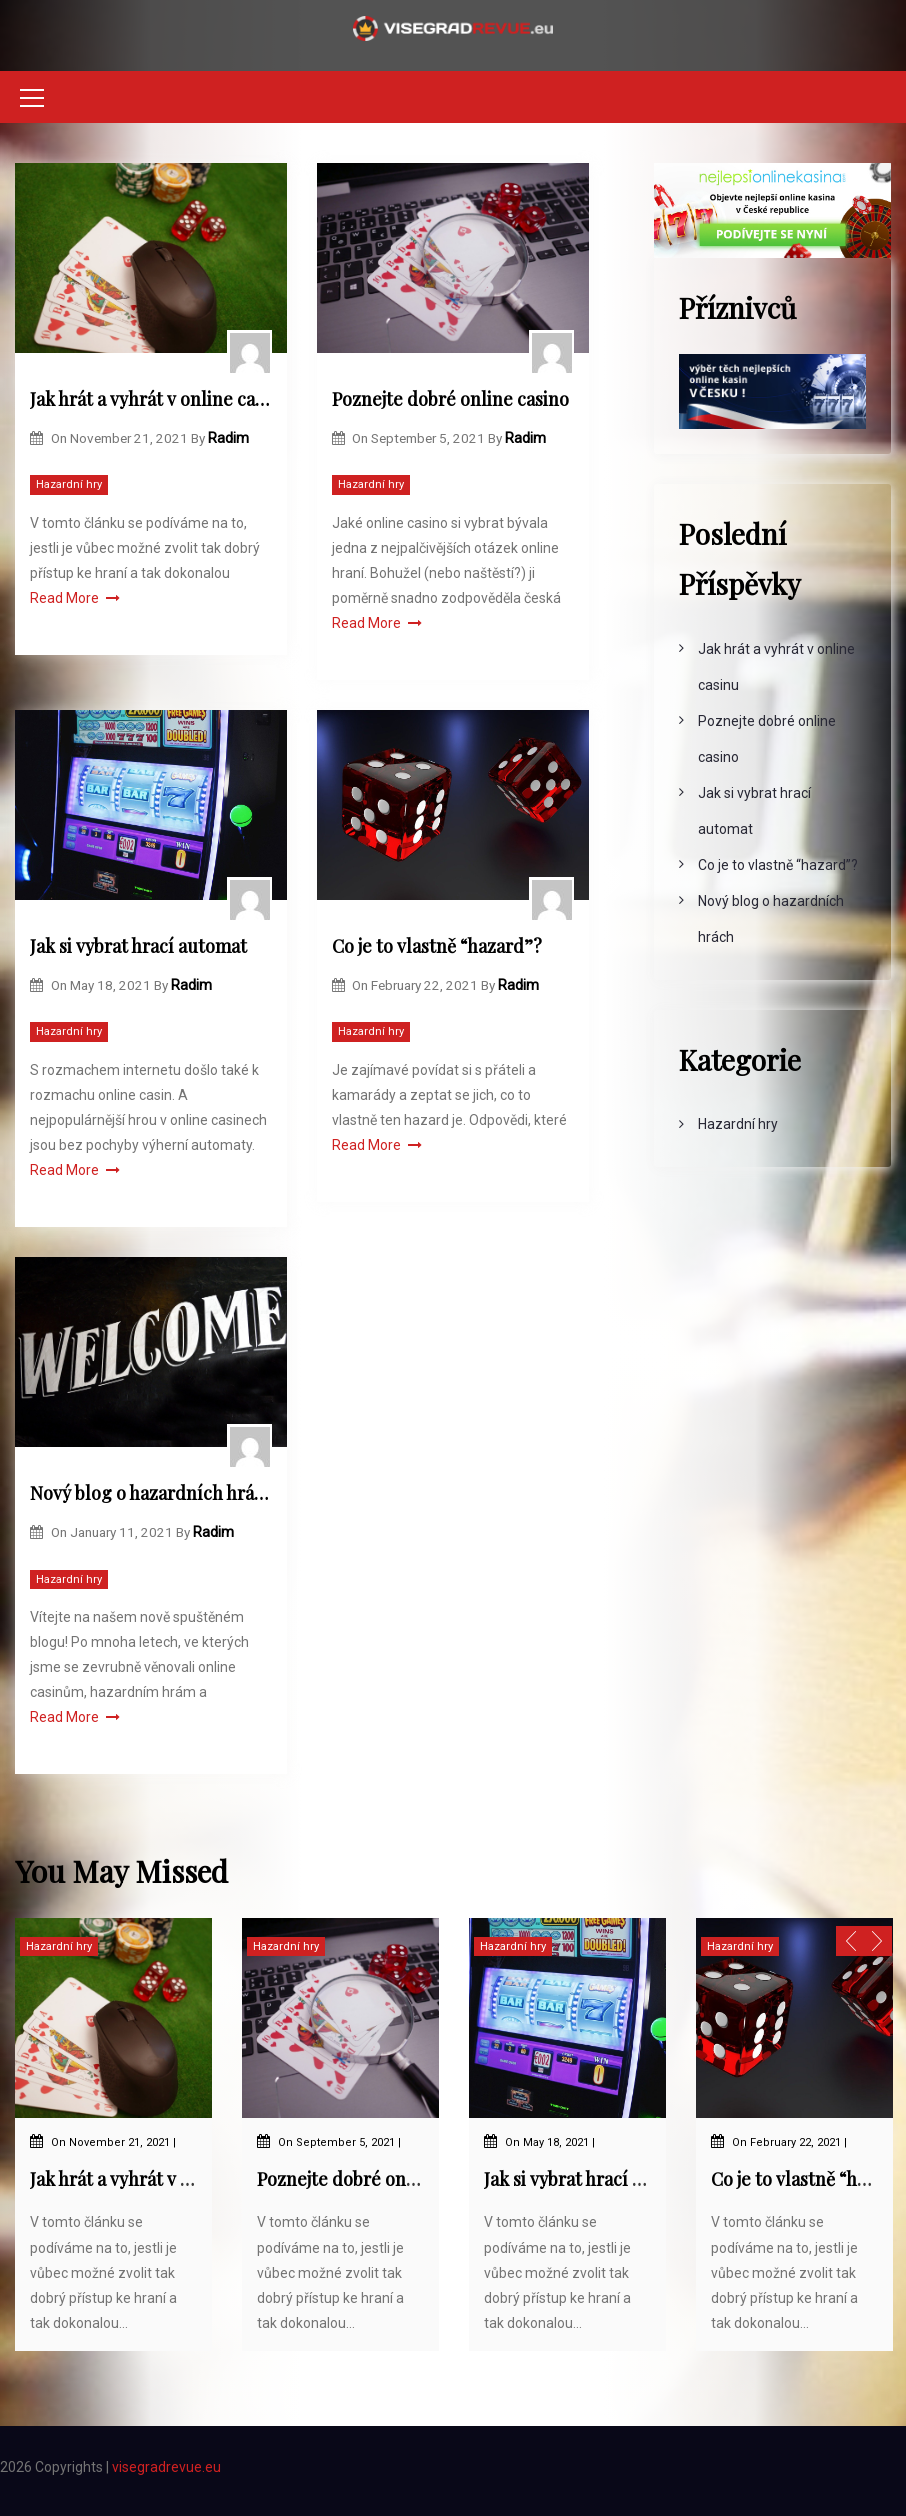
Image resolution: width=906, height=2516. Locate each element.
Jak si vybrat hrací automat (138, 946)
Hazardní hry (69, 484)
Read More (75, 598)
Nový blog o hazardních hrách (151, 1493)
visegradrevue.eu (166, 2467)
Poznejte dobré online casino (450, 399)
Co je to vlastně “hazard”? (437, 946)
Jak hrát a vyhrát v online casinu (151, 399)
